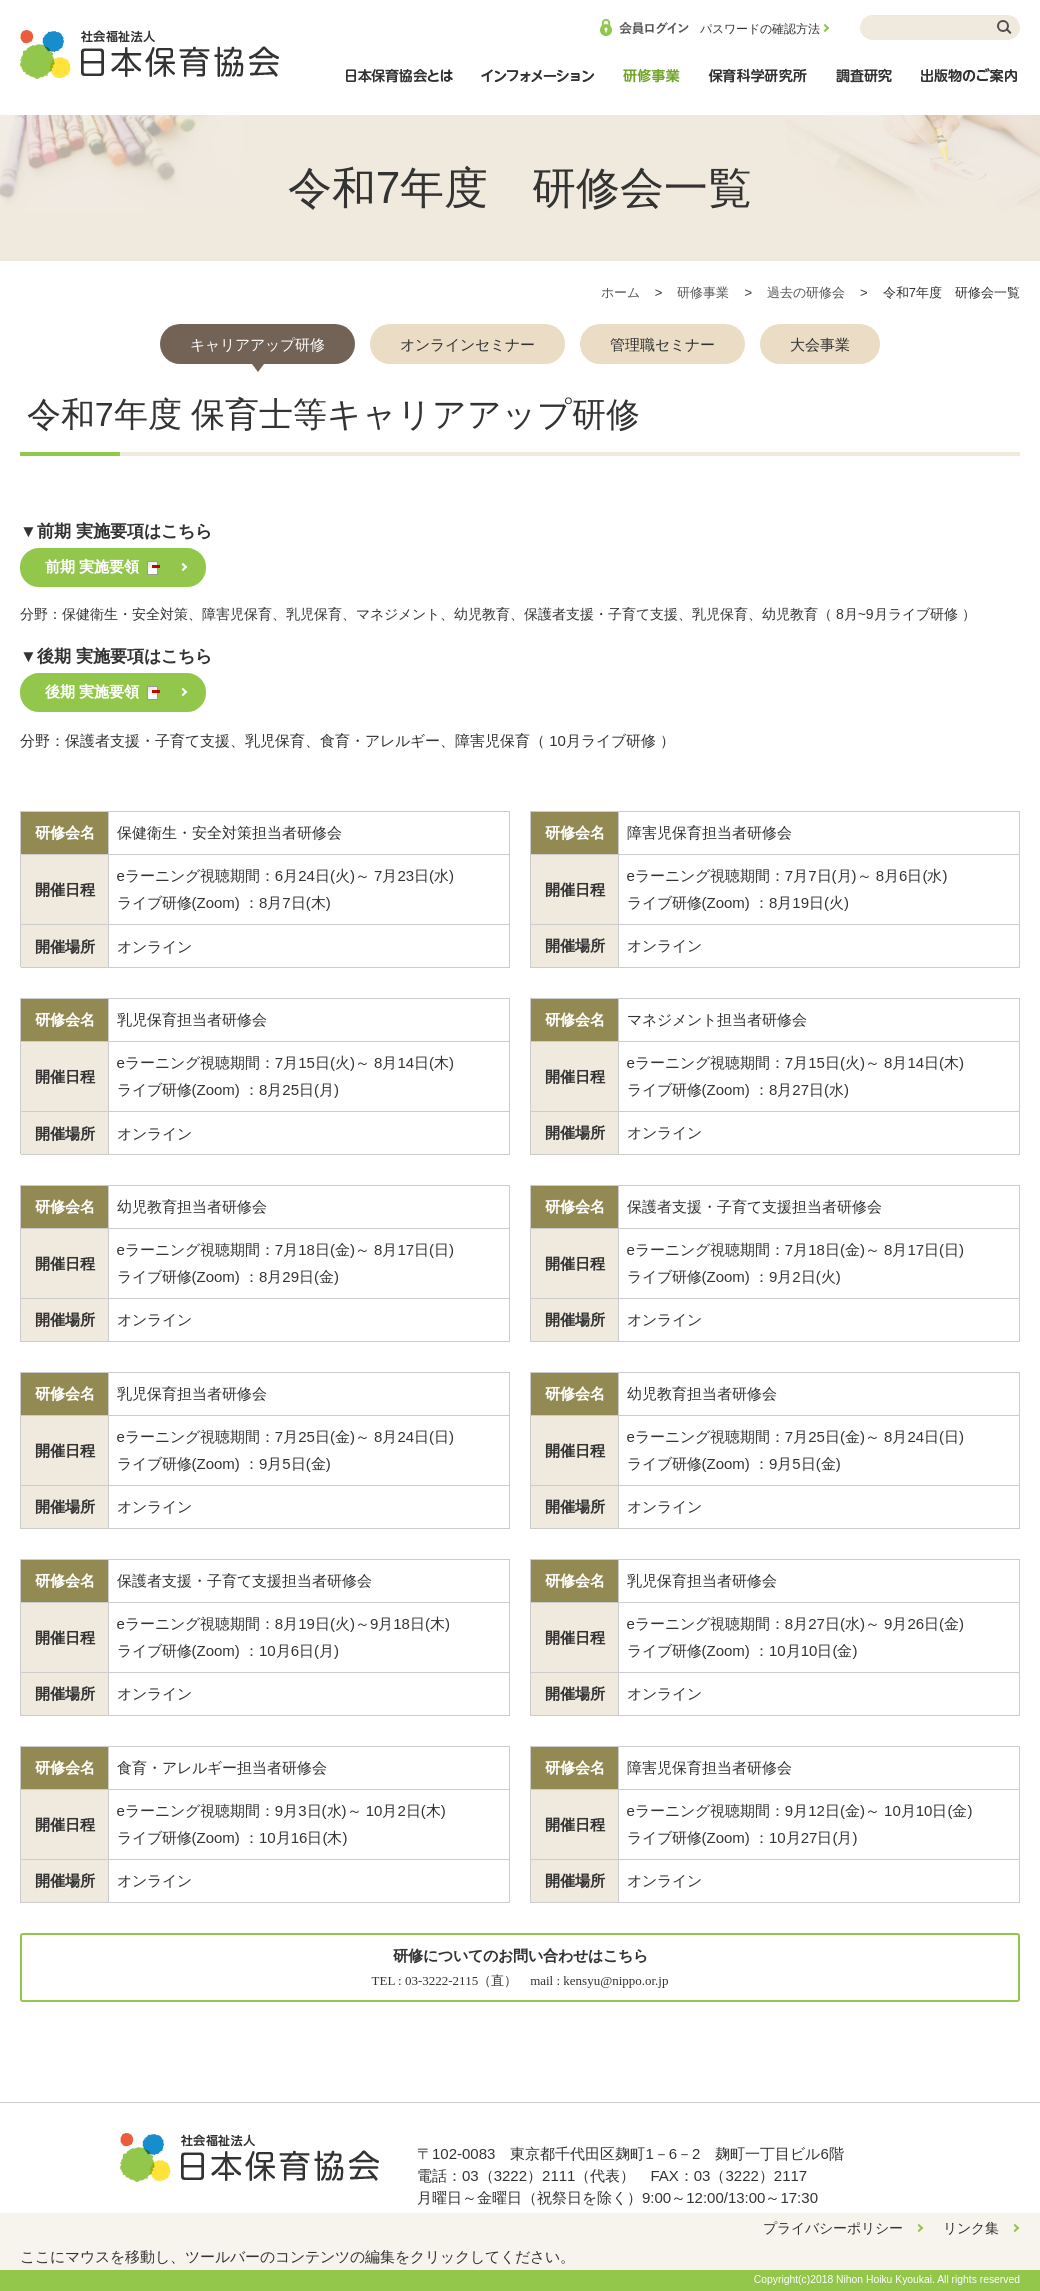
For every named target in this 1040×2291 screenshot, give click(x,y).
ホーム (620, 292)
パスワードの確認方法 (760, 29)
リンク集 (971, 2228)
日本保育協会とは (399, 86)
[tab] (257, 344)
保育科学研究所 (758, 86)
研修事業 (651, 86)
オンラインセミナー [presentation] (467, 344)
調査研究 (864, 86)
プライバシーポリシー (833, 2228)
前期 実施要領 (92, 566)
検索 (1005, 27)
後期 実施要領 (92, 691)
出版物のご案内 (970, 86)
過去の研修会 (806, 292)
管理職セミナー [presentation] (662, 344)
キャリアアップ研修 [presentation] (257, 344)
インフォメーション (537, 86)
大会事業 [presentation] (820, 344)
